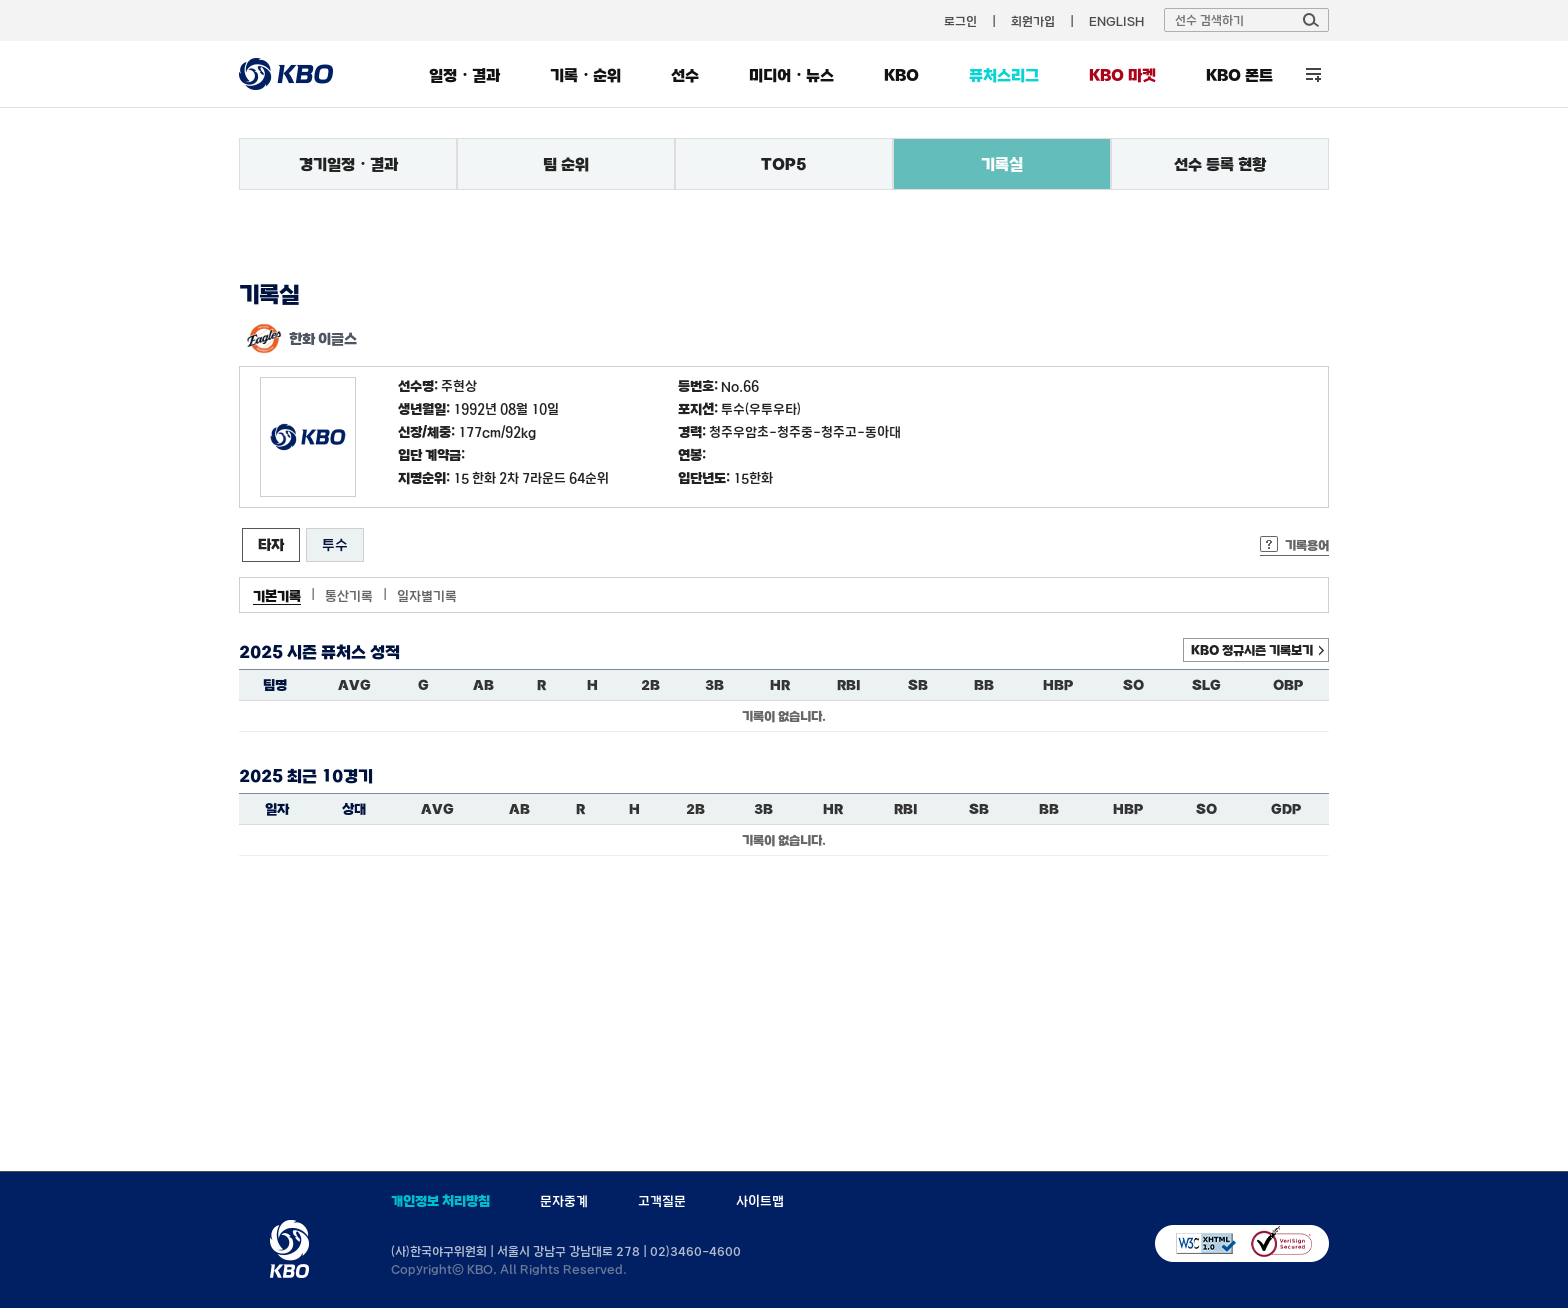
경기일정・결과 (348, 164)
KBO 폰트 (1239, 75)
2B (650, 685)
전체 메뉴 (1313, 74)
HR (780, 685)
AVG (354, 685)
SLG (1206, 685)
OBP (1288, 685)
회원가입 (1033, 21)
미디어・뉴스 (791, 75)
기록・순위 (585, 75)
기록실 (1002, 164)
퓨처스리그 (1004, 75)
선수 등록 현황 (1220, 164)
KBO (901, 75)
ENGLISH (1116, 21)
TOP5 (784, 164)
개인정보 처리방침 (440, 1201)
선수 (685, 75)
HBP (1058, 685)
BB (984, 685)
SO (1133, 685)
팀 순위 (566, 164)
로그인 (960, 21)
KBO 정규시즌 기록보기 (1252, 650)
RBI (849, 685)
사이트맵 (760, 1201)
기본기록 (277, 596)
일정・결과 (464, 75)
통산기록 (349, 596)
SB (918, 685)
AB (483, 685)
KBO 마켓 (1122, 75)
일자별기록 (427, 596)
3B (714, 685)
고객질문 (662, 1201)
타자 (271, 544)
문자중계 (564, 1201)
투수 (335, 544)
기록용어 (1307, 545)
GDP (1286, 809)
